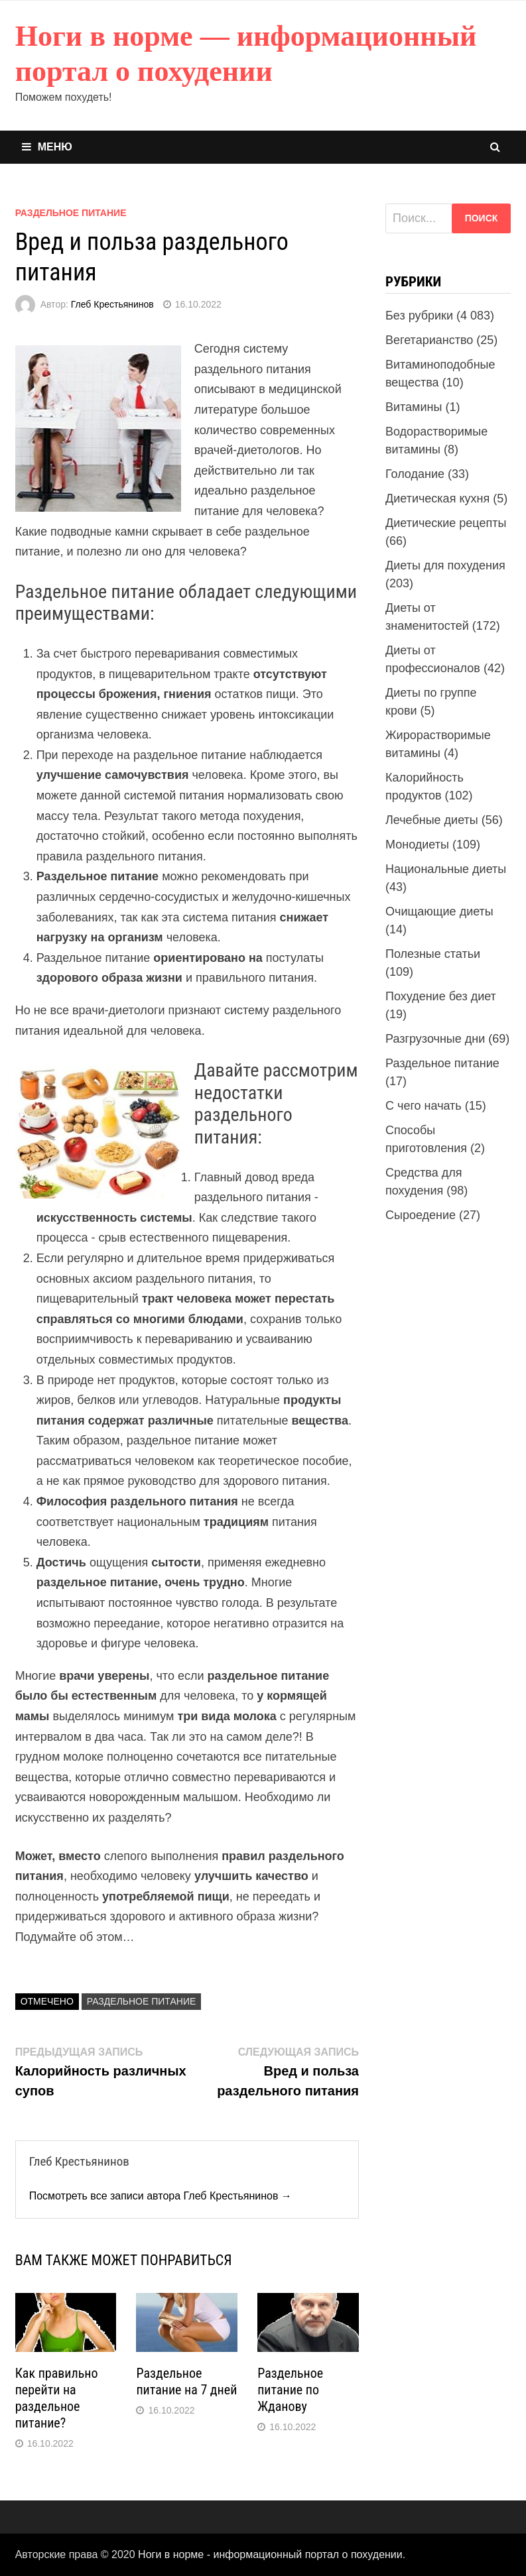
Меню (47, 146)
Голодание (414, 474)
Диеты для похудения (445, 565)
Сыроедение (420, 1215)
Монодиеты (417, 844)
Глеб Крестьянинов (112, 304)
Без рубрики (419, 315)
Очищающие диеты (439, 911)
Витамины (413, 407)
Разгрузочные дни (435, 1038)
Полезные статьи (432, 954)
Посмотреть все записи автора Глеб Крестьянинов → (160, 2195)
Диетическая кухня (437, 498)
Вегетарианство (429, 340)
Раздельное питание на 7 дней (186, 2381)
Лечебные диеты (431, 820)
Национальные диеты (445, 869)
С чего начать (423, 1105)
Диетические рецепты (445, 523)
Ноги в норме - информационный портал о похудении (270, 2554)
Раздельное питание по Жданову (290, 2389)
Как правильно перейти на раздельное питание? (56, 2398)
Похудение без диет (440, 996)
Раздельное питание (71, 212)
